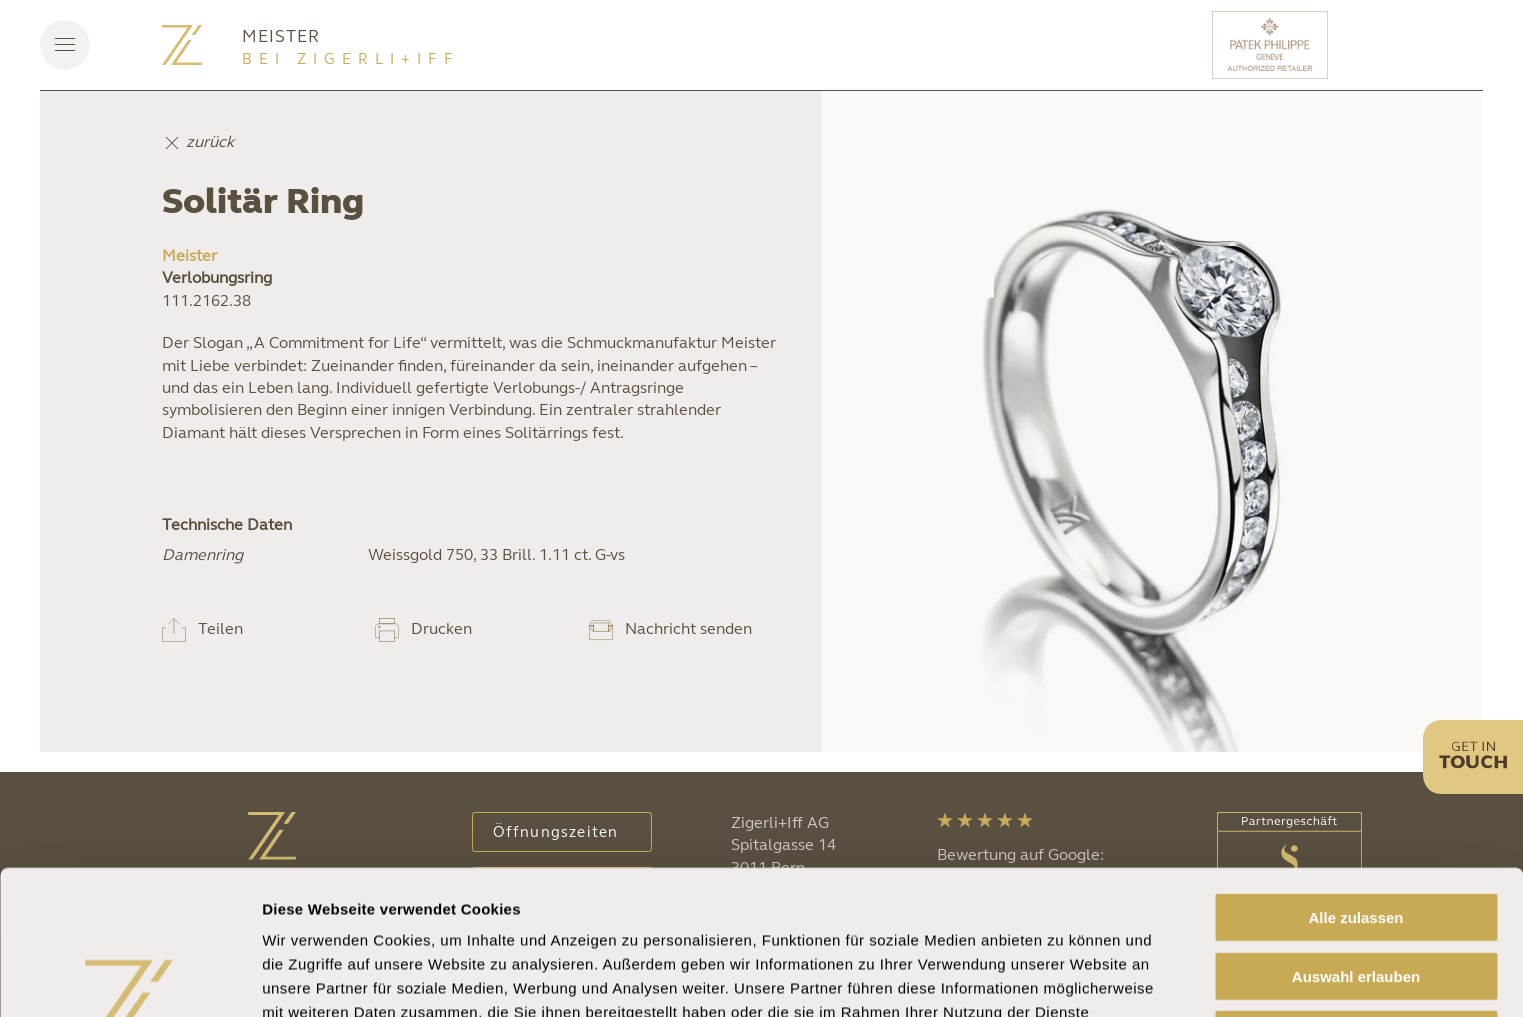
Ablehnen (1356, 910)
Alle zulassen (1355, 793)
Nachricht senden (688, 628)
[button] (65, 45)
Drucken (441, 628)
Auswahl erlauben (1356, 852)
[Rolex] (1408, 45)
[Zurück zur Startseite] (182, 45)
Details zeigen (1063, 977)
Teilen (220, 628)
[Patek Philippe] (1272, 45)
